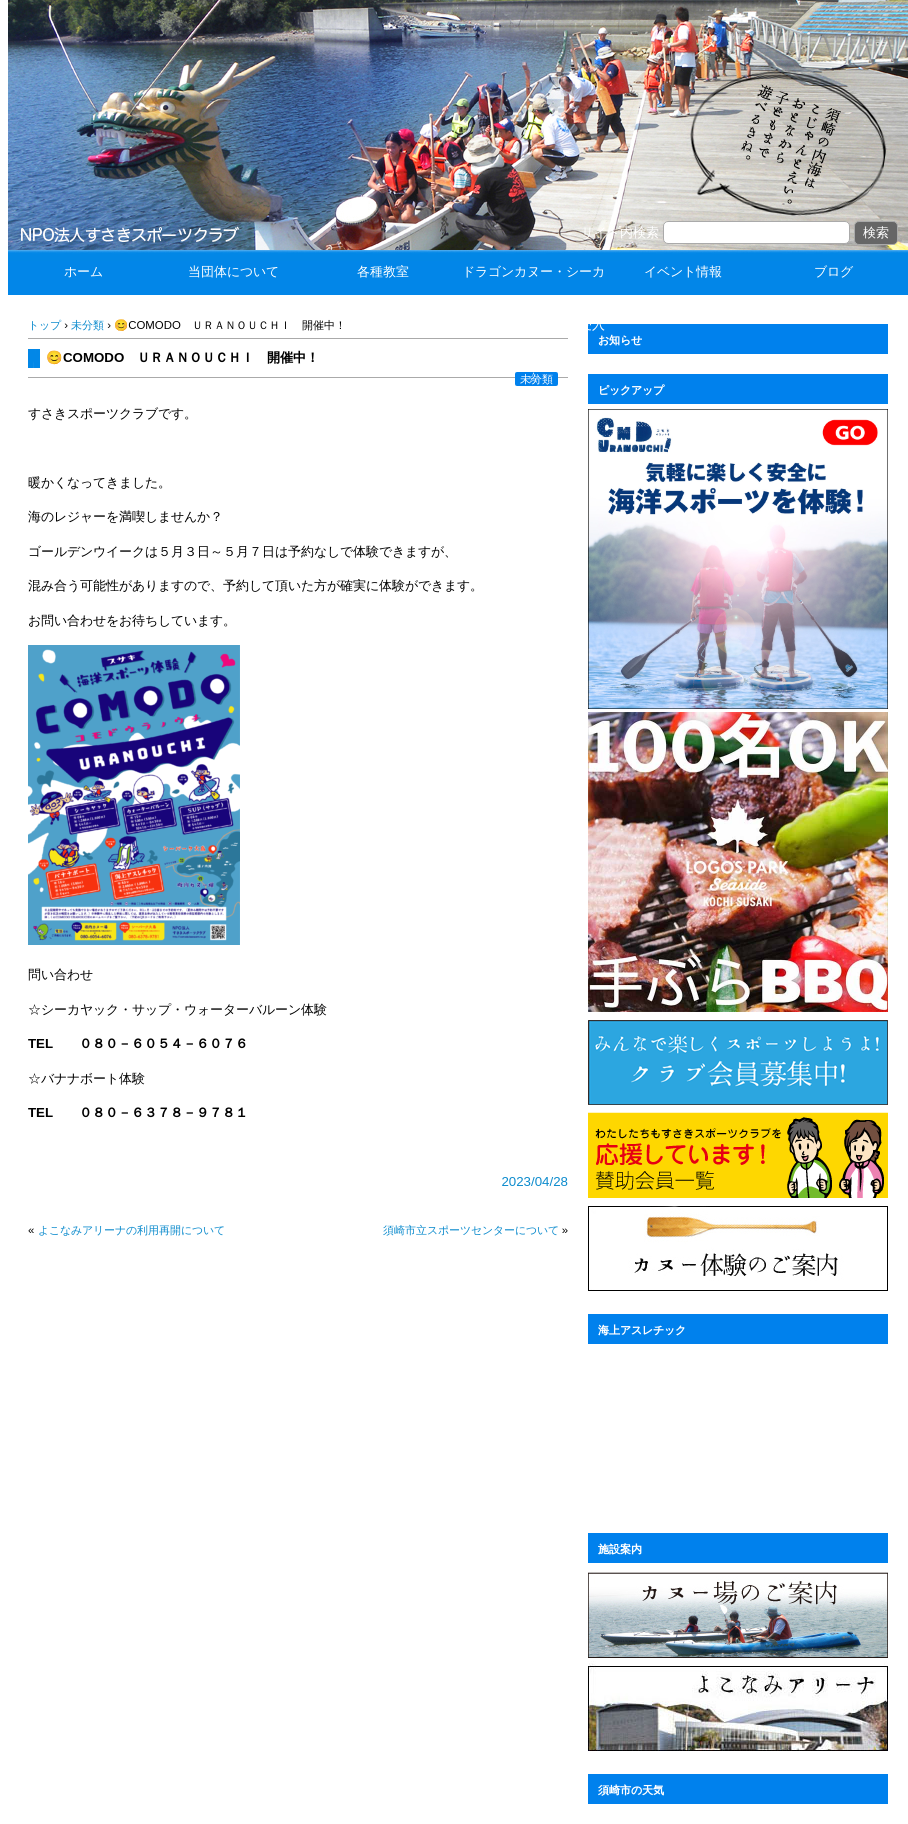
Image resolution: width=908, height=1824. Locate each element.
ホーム (83, 271)
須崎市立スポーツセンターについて (471, 1230)
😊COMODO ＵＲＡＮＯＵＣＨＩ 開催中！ (182, 357)
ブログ (833, 271)
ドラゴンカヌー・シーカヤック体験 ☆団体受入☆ (533, 324)
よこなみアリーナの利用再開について (131, 1230)
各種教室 (383, 271)
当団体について (233, 271)
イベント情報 (683, 271)
